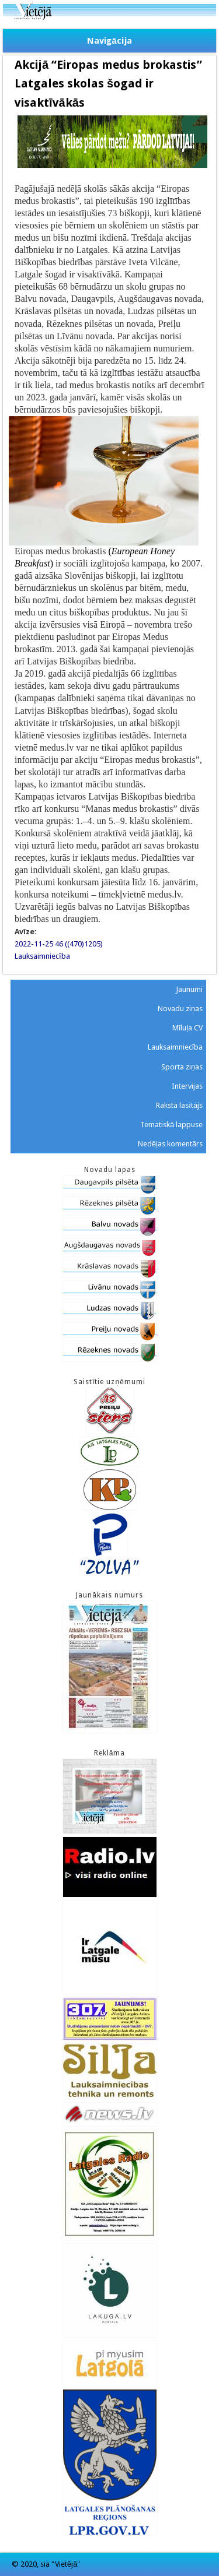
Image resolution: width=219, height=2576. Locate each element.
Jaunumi (189, 989)
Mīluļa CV (187, 1027)
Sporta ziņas (182, 1066)
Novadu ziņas (180, 1008)
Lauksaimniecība (42, 956)
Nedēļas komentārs (170, 1143)
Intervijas (187, 1086)
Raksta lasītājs (179, 1105)
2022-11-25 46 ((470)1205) (59, 943)
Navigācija (109, 41)
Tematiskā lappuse (171, 1124)
